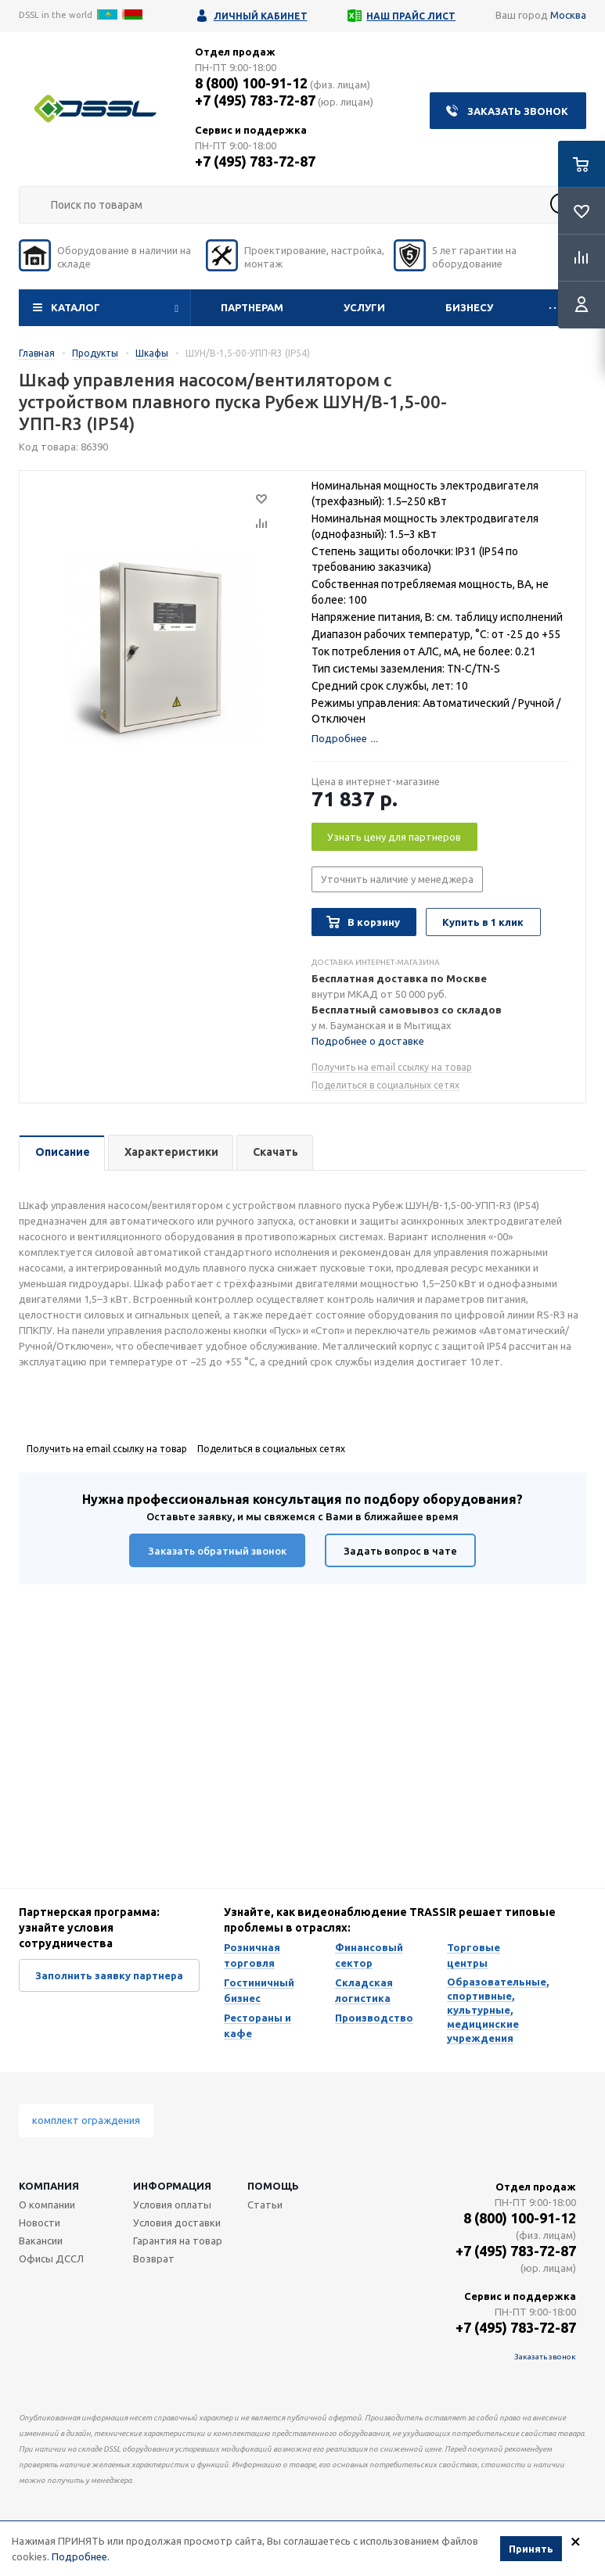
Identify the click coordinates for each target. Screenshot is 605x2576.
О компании (47, 2204)
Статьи (265, 2204)
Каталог (75, 307)
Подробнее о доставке (368, 1040)
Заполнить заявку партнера (109, 1975)
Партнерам (252, 307)
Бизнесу (469, 307)
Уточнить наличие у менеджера (397, 879)
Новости (39, 2222)
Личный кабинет (261, 16)
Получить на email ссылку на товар (392, 1067)
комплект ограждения (86, 2120)
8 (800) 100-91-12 (251, 83)
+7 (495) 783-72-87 (255, 100)
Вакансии (41, 2240)
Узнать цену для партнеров (394, 836)
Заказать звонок (517, 111)
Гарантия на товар (177, 2240)
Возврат (154, 2258)
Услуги (364, 307)
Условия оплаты (172, 2204)
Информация (172, 2185)
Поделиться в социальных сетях (385, 1085)
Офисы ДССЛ (51, 2258)
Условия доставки (177, 2222)
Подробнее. (81, 2556)
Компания (49, 2185)
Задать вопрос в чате (400, 1550)
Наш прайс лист (411, 16)
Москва (568, 14)
